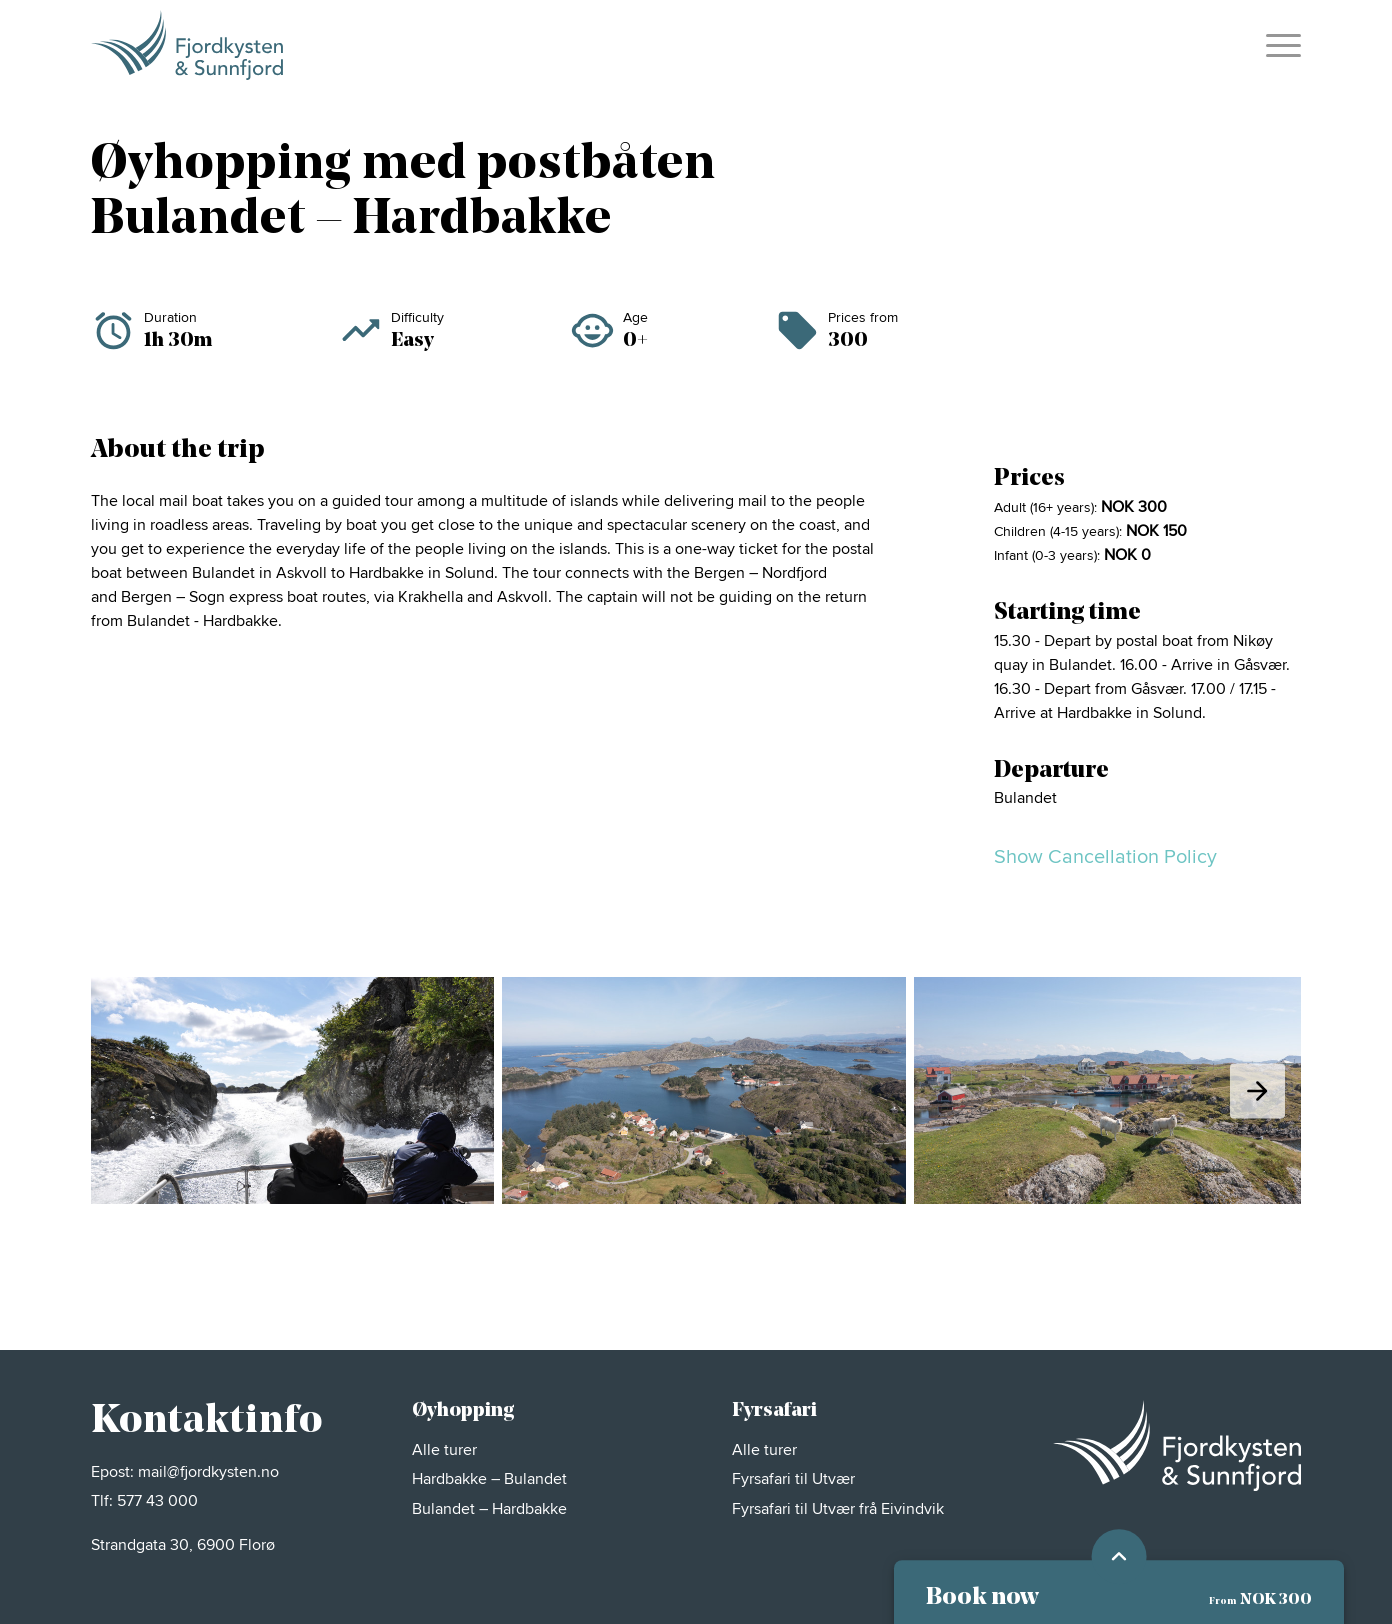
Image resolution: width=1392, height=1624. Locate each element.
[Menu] (1277, 45)
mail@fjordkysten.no (208, 1472)
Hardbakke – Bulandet (491, 1479)
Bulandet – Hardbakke (489, 1509)
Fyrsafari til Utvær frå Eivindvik (838, 1509)
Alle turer (446, 1450)
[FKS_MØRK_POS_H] (187, 45)
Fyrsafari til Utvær (795, 1479)
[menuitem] (1277, 45)
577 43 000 (157, 1501)
